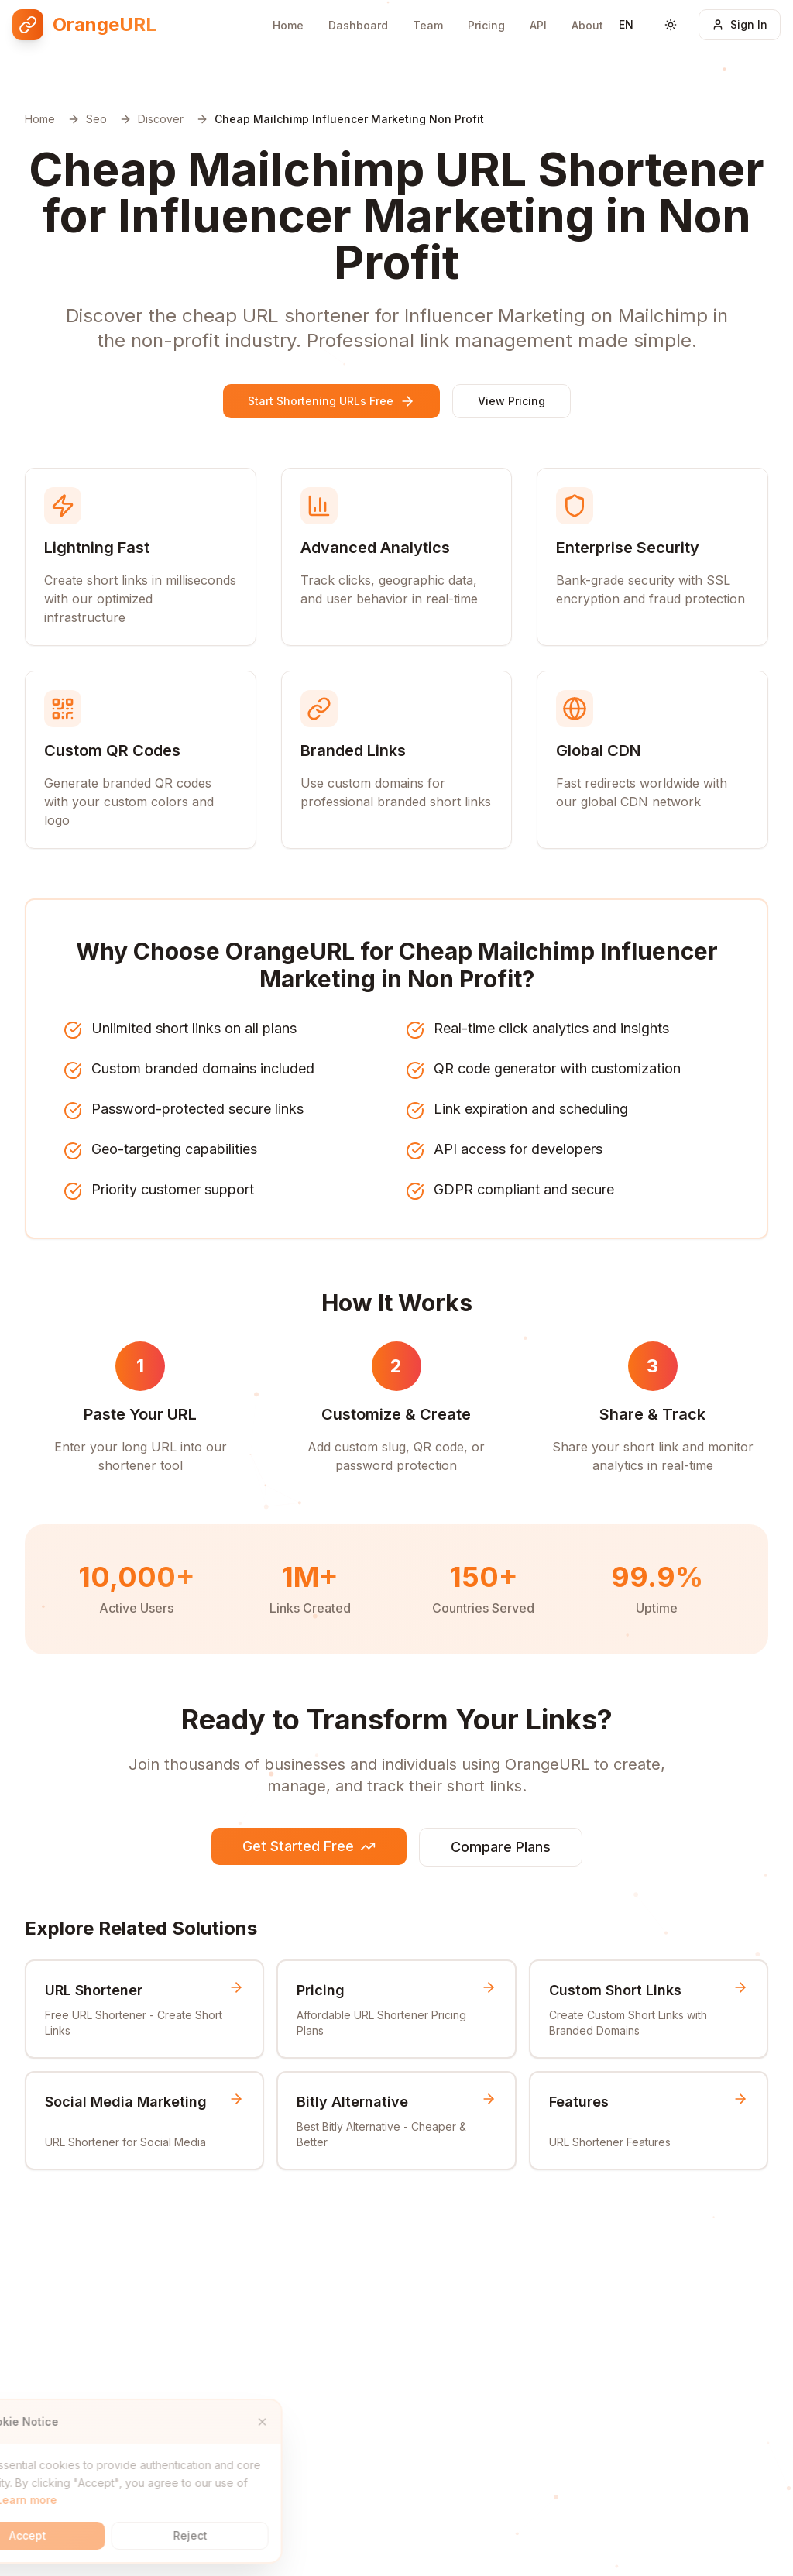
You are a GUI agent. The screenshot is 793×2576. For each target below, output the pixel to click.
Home (288, 25)
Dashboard (358, 25)
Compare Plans (501, 1847)
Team (428, 25)
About (587, 22)
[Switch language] (626, 25)
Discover (161, 118)
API (538, 24)
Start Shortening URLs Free (331, 401)
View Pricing (511, 400)
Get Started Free (309, 1846)
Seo (96, 118)
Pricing (486, 25)
